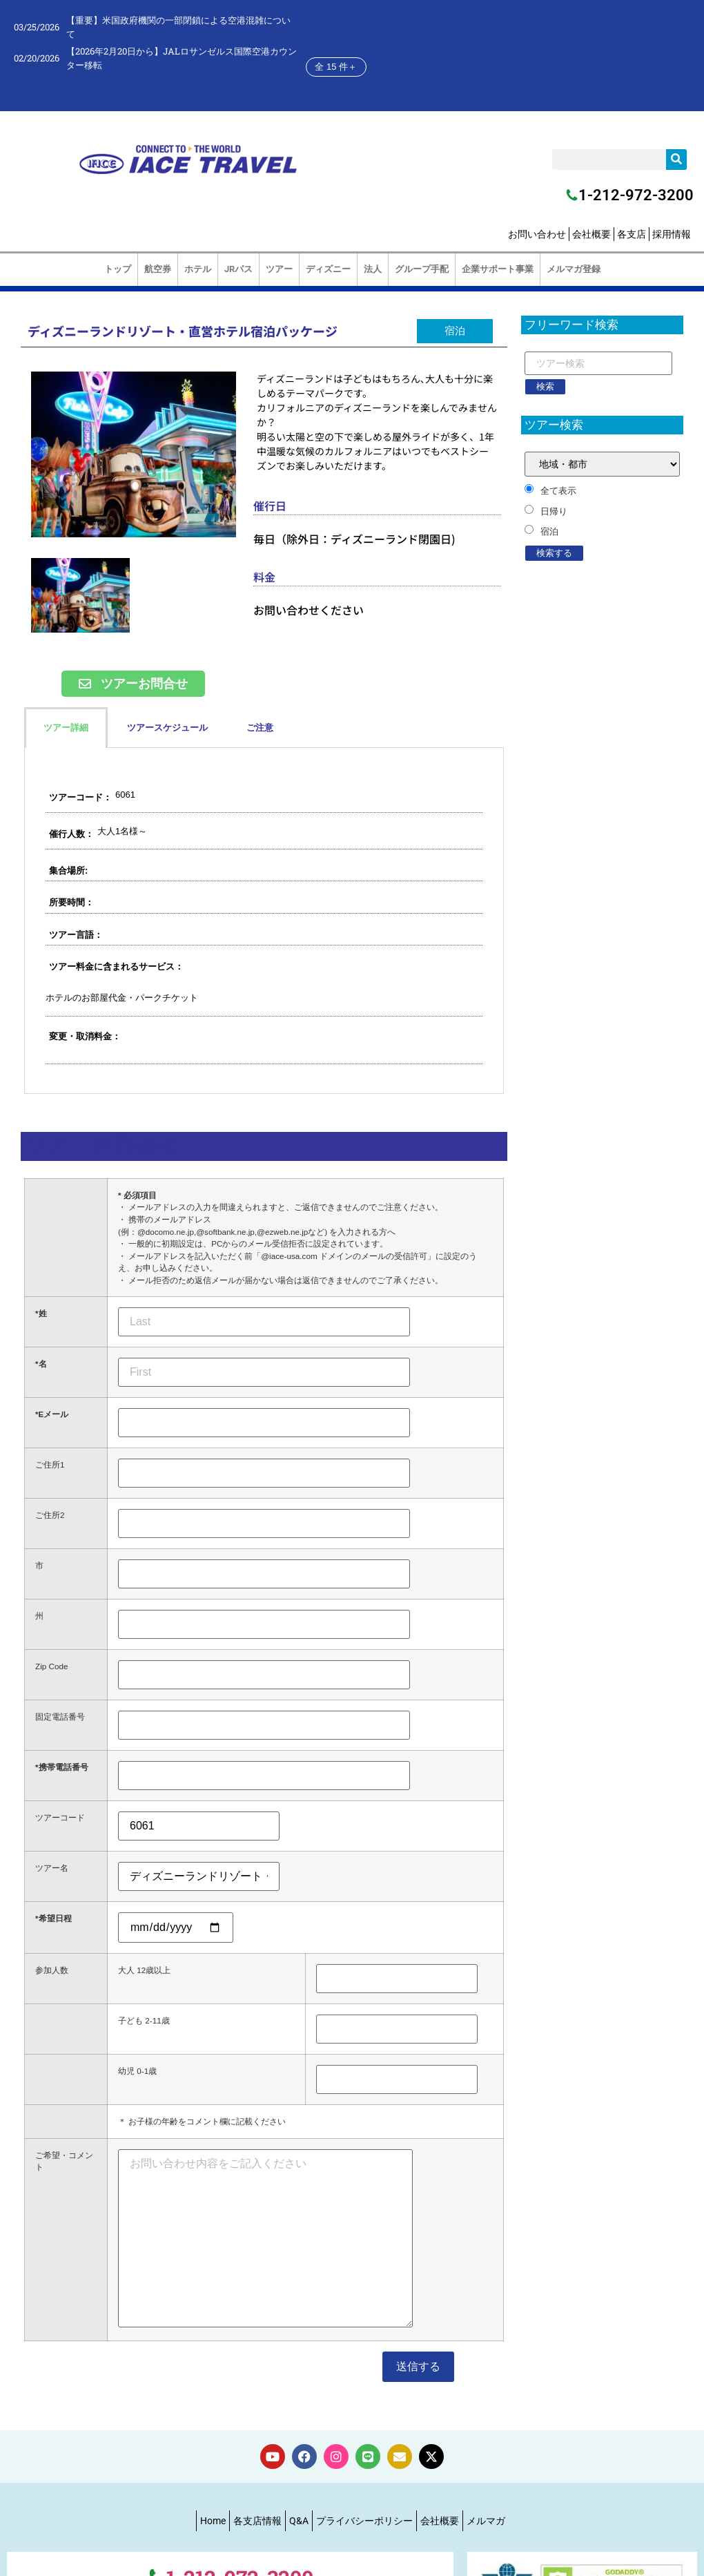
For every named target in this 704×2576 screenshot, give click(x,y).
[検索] (676, 159)
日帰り (553, 511)
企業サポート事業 (498, 269)
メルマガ (486, 2520)
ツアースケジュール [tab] (167, 727)
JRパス (238, 269)
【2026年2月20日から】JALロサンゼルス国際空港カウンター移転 (181, 58)
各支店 (631, 234)
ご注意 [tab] (259, 727)
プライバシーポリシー (364, 2520)
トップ (117, 269)
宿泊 (549, 531)
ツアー (279, 269)
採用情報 (671, 234)
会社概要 (591, 234)
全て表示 (558, 490)
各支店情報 (257, 2520)
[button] (455, 331)
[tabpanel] (264, 921)
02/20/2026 (36, 58)
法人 (373, 269)
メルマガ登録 (573, 269)
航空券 (157, 269)
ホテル (197, 269)
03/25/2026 (36, 27)
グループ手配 (422, 269)
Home (213, 2520)
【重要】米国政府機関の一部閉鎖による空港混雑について (178, 27)
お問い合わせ (537, 234)
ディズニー (328, 269)
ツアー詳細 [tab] (65, 727)
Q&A (299, 2520)
